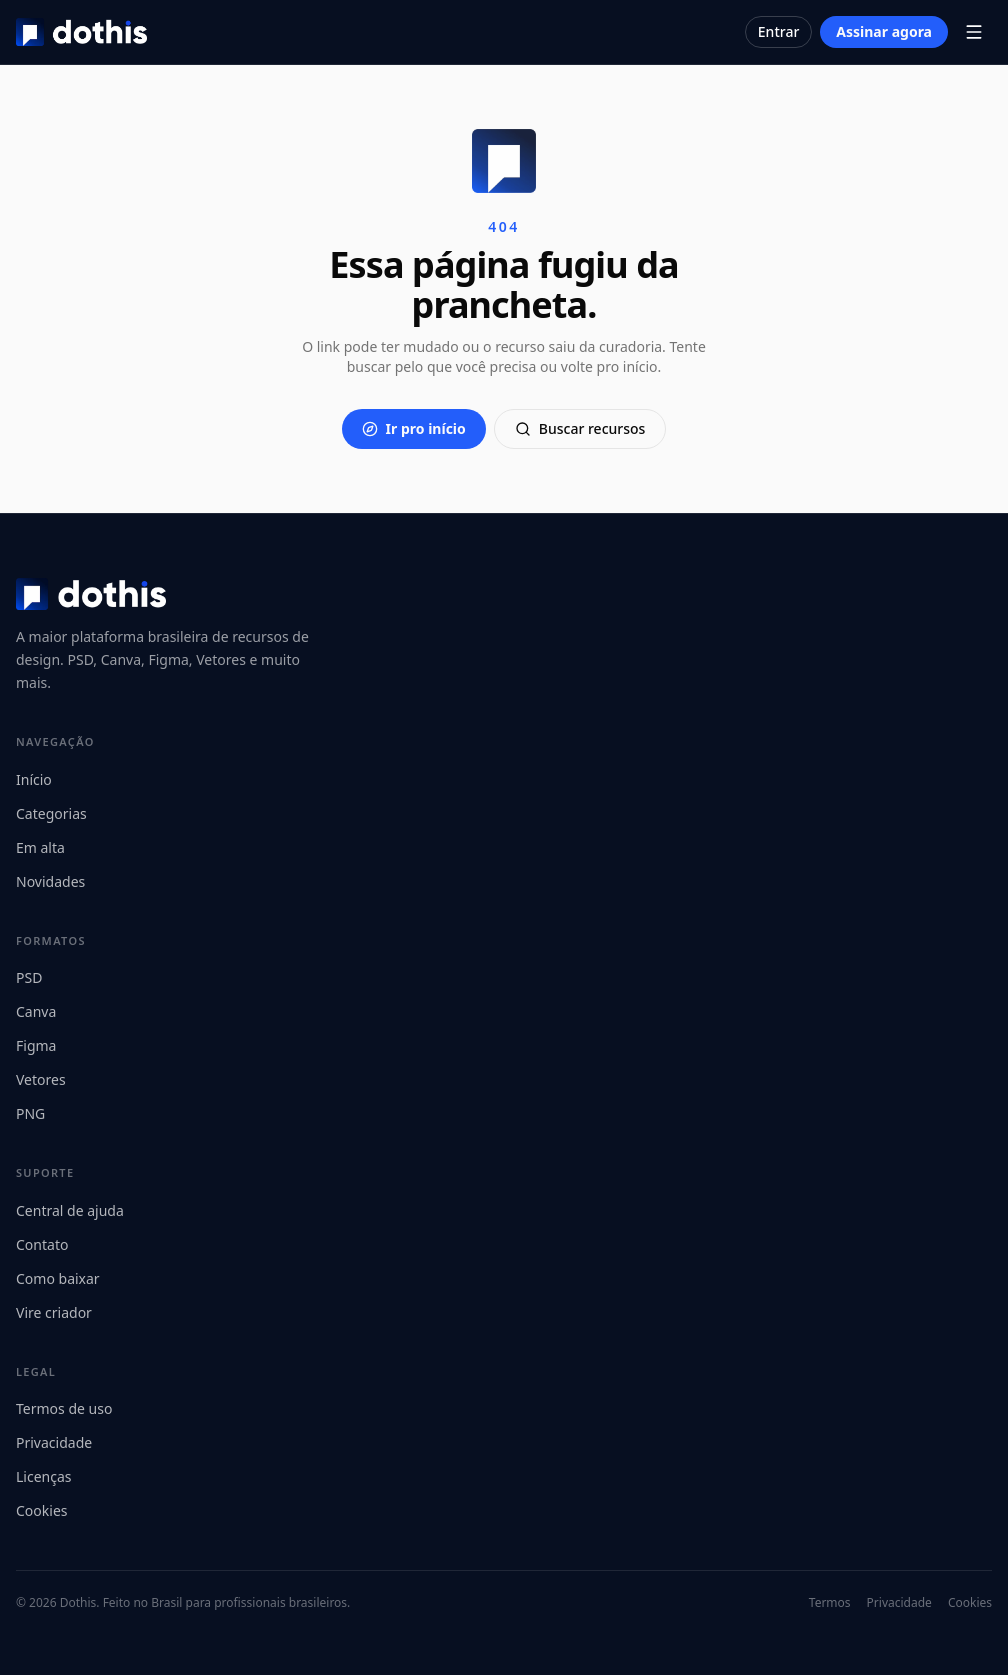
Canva (36, 1011)
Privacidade (54, 1442)
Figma (36, 1045)
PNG (30, 1113)
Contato (42, 1244)
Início (34, 779)
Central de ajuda (70, 1210)
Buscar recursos (580, 428)
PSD (29, 977)
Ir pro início (414, 428)
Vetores (41, 1079)
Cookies (41, 1510)
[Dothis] (81, 32)
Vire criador (54, 1312)
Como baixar (58, 1278)
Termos (830, 1603)
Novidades (50, 881)
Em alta (40, 847)
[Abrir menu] (974, 32)
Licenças (44, 1476)
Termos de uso (64, 1408)
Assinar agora (884, 31)
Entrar (779, 31)
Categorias (51, 813)
